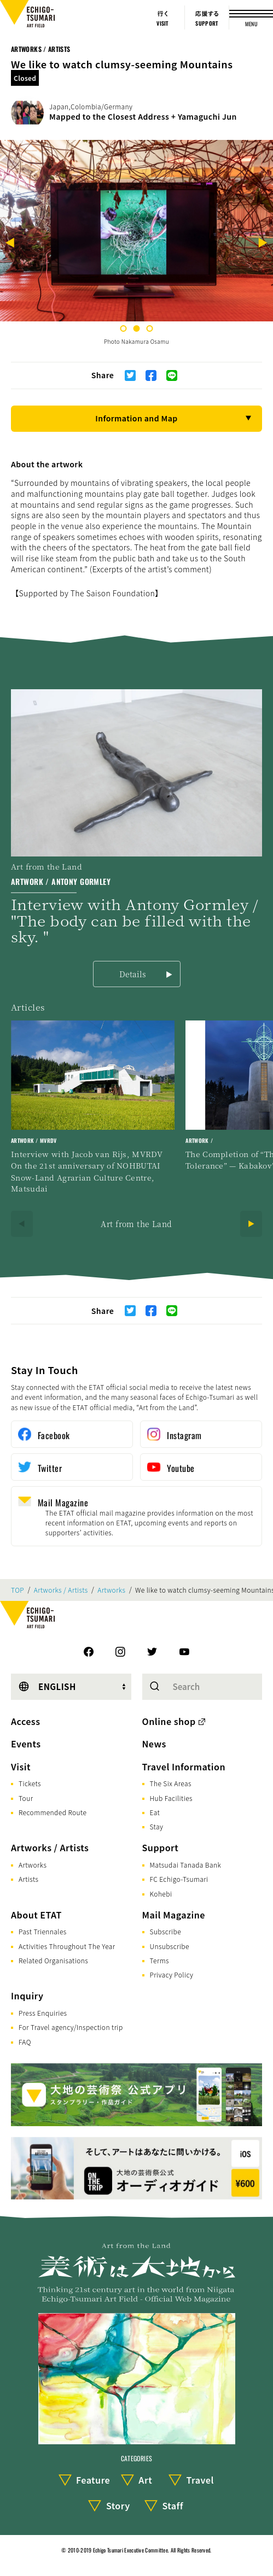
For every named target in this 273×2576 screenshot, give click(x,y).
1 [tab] (123, 328)
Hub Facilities (171, 1798)
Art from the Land (136, 1223)
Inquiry (27, 1995)
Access (25, 1721)
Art (145, 2479)
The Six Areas (170, 1783)
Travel (200, 2479)
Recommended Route (52, 1812)
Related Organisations (53, 1960)
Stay (157, 1826)
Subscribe (166, 1931)
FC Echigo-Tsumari (179, 1878)
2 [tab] (136, 328)
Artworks (111, 1590)
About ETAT (36, 1914)
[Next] (263, 244)
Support (160, 1847)
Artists (28, 1878)
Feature (93, 2479)
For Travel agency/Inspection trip (71, 2027)
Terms (159, 1960)
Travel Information (184, 1766)
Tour (26, 1798)
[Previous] (10, 244)
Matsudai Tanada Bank (186, 1864)
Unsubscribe (169, 1946)
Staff (172, 2505)
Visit (21, 1766)
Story (118, 2505)
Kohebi (161, 1893)
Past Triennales (43, 1931)
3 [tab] (150, 328)
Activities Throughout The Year (67, 1946)
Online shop (169, 1721)
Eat (155, 1812)
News (154, 1743)
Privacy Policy (172, 1974)
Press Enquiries (43, 2012)
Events (25, 1743)
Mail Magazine (173, 1914)
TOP (17, 1590)
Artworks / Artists (40, 49)
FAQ (25, 2041)
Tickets (30, 1783)
